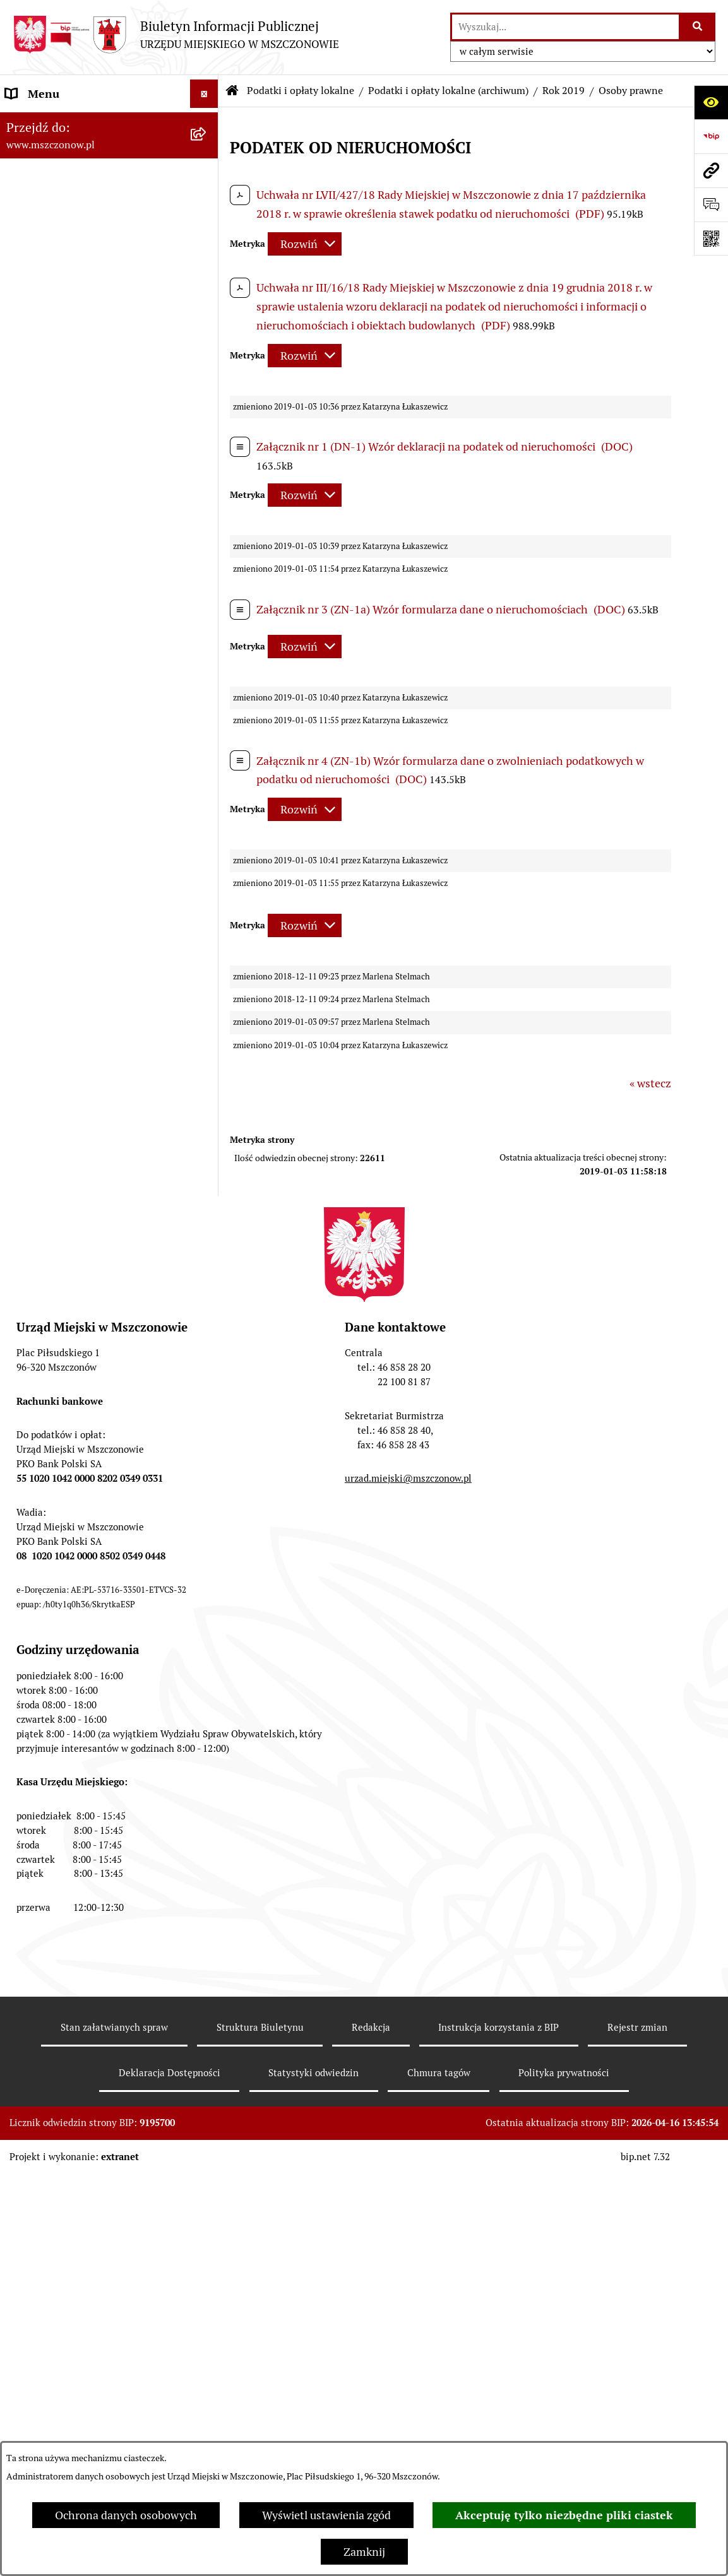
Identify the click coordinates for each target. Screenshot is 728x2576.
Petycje (24, 1730)
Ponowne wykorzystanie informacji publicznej (94, 1534)
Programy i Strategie (57, 406)
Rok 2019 (563, 90)
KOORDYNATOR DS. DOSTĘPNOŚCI (97, 1787)
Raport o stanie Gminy (62, 264)
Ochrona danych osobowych (126, 2515)
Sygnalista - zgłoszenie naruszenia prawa (92, 1880)
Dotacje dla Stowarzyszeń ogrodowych (70, 1926)
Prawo (21, 377)
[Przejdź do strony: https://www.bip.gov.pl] (711, 136)
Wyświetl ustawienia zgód (326, 2515)
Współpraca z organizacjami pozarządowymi (76, 1358)
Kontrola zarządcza (54, 1321)
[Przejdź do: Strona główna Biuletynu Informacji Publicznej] (232, 91)
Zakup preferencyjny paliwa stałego (94, 1843)
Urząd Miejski (40, 235)
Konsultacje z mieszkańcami (76, 1395)
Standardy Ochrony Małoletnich (86, 1815)
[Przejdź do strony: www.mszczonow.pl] (711, 170)
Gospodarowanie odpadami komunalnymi (74, 1488)
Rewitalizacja (38, 349)
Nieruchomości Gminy (61, 1423)
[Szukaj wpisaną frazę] (698, 27)
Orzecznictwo (40, 2008)
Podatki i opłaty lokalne (64, 463)
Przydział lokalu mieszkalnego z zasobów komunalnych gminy (85, 1971)
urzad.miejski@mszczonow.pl (408, 2355)
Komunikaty (36, 1758)
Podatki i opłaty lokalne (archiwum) (448, 90)
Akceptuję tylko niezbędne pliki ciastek (564, 2515)
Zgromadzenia (42, 1673)
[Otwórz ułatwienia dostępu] (711, 102)
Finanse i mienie (47, 434)
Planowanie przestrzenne (70, 321)
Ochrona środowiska (57, 1452)
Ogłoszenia (34, 1701)
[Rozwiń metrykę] (305, 244)
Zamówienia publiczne (62, 292)
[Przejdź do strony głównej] (176, 34)
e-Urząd (26, 1571)
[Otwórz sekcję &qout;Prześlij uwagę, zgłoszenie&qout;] (711, 204)
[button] (207, 122)
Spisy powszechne (51, 1599)
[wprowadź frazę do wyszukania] (565, 27)
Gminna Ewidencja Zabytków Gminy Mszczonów (96, 1636)
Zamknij (364, 2551)
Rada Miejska (38, 207)
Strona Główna (43, 122)
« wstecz (650, 1083)
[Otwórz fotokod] (711, 239)
